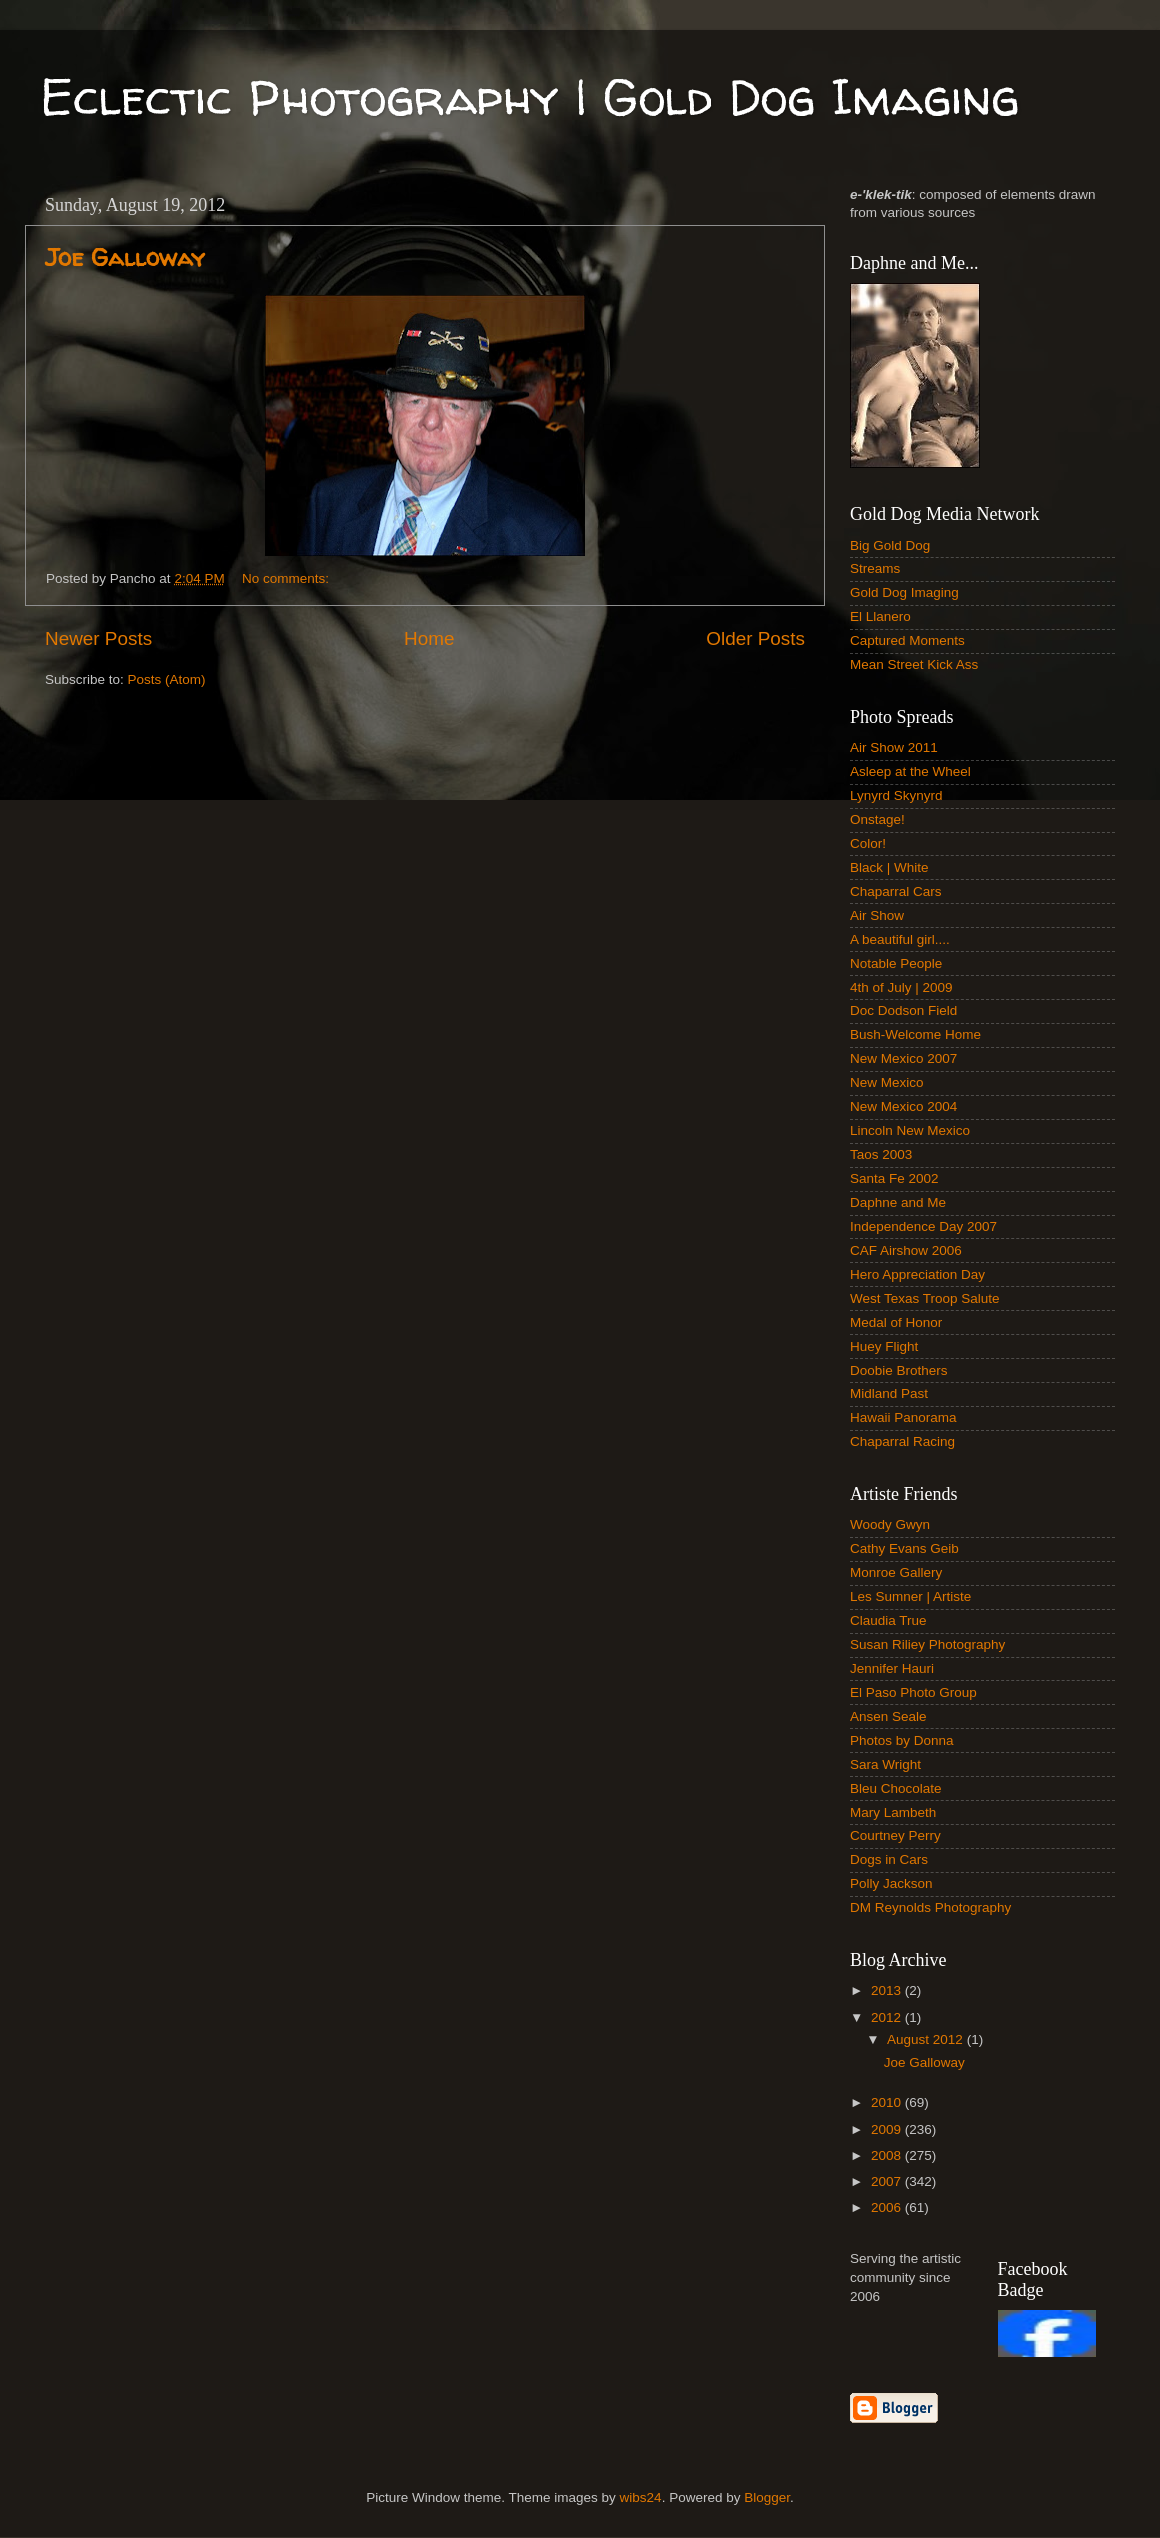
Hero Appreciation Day (917, 1274)
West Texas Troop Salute (925, 1298)
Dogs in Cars (889, 1859)
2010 (888, 2102)
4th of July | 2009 (901, 987)
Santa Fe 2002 (894, 1178)
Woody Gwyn (890, 1524)
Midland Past (889, 1393)
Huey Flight (884, 1346)
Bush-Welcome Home (915, 1034)
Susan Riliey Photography (927, 1644)
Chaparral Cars (896, 891)
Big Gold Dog (890, 545)
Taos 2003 (881, 1154)
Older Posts (755, 638)
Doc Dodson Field (903, 1010)
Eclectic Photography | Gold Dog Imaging (529, 96)
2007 (888, 2181)
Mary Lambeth (893, 1812)
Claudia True (888, 1620)
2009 (888, 2129)
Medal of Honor (896, 1322)
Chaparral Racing (902, 1441)
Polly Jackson (891, 1883)
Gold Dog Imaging (904, 592)
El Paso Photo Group (913, 1692)
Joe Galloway (125, 257)
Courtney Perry (895, 1835)
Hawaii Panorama (903, 1417)
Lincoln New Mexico (910, 1130)
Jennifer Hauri (892, 1668)
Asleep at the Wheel (910, 771)
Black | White (889, 867)
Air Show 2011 (894, 747)
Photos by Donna (902, 1740)
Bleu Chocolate (896, 1788)
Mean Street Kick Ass (914, 664)
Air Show (877, 915)
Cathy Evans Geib (904, 1548)
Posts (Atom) (167, 679)
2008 (888, 2155)
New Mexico (887, 1082)
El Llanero (880, 616)
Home (429, 638)
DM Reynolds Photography (930, 1907)
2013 (888, 1990)
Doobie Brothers (899, 1370)
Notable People (896, 963)
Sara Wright (885, 1764)
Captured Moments (907, 640)
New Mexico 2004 (903, 1106)
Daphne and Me (898, 1202)
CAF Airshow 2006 (906, 1250)
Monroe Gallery (896, 1572)
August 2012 (927, 2039)
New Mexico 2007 (903, 1058)
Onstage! (877, 819)
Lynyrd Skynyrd (896, 795)
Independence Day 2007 (923, 1226)
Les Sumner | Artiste (910, 1596)
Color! (868, 843)
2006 (888, 2207)
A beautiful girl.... (900, 939)
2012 (888, 2017)
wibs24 (641, 2497)
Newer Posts (98, 638)
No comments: (287, 578)
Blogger (767, 2497)
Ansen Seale (888, 1716)
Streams (875, 568)
